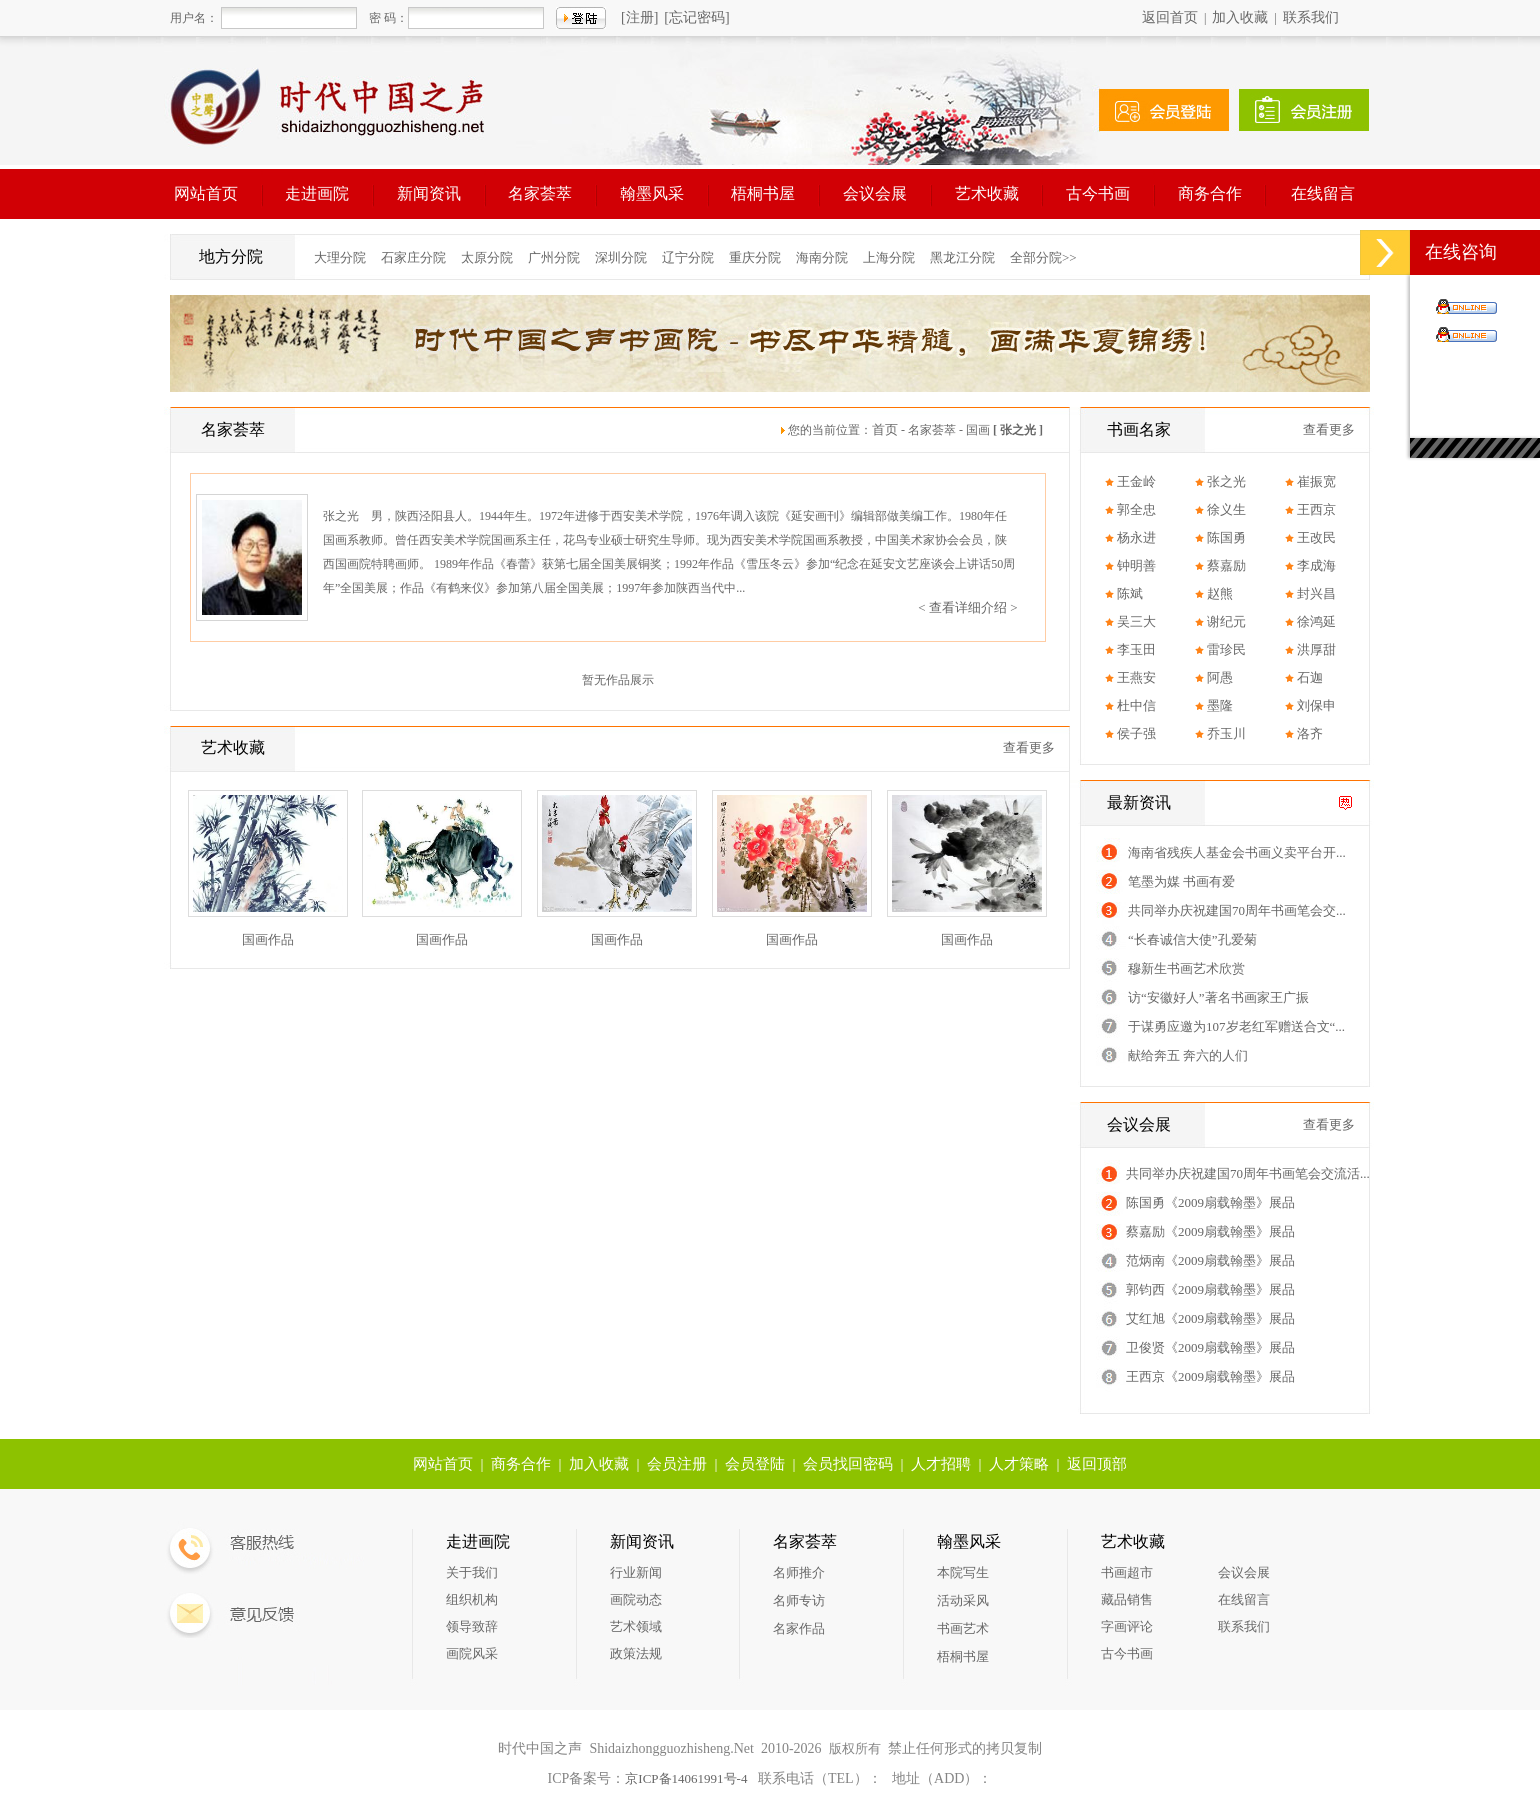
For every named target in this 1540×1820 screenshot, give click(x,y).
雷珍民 (1226, 649)
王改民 (1316, 537)
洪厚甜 (1316, 649)
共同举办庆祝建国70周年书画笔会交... (1237, 910)
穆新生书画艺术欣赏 (1186, 968)
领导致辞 (472, 1626)
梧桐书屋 (763, 193)
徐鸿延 (1316, 621)
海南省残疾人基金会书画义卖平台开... (1237, 852)
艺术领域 (636, 1626)
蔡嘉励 (1226, 565)
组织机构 (472, 1599)
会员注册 (677, 1464)
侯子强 (1136, 733)
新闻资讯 (429, 193)
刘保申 (1316, 705)
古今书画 (1098, 193)
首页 (885, 429)
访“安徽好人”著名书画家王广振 (1218, 997)
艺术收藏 (987, 193)
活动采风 (963, 1600)
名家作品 (799, 1628)
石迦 (1310, 677)
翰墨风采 (652, 193)
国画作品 (268, 939)
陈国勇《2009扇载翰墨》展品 (1210, 1202)
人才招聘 (941, 1464)
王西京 (1316, 509)
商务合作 (1210, 193)
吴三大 (1136, 621)
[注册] (639, 17)
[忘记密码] (696, 17)
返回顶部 (1097, 1464)
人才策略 (1019, 1464)
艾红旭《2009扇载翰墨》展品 (1210, 1318)
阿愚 (1220, 677)
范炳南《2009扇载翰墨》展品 (1210, 1260)
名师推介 (799, 1572)
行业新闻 (636, 1572)
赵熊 (1220, 593)
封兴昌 (1316, 593)
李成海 (1316, 565)
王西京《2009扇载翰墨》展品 (1210, 1376)
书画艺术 (963, 1628)
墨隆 (1220, 705)
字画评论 (1127, 1626)
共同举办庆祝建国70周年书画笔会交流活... (1248, 1173)
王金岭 (1136, 481)
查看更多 (1029, 747)
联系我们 (1311, 17)
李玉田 (1136, 649)
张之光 (1226, 481)
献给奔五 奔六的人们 (1188, 1055)
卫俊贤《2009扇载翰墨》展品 (1210, 1347)
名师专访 (799, 1600)
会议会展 (875, 193)
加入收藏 (1240, 17)
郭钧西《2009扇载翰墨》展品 (1210, 1289)
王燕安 (1136, 677)
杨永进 (1136, 537)
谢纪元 (1226, 621)
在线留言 (1323, 193)
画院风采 (472, 1653)
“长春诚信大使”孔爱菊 (1192, 939)
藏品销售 (1127, 1599)
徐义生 (1226, 509)
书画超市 (1127, 1572)
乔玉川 (1226, 733)
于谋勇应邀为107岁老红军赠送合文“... (1236, 1026)
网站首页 (206, 193)
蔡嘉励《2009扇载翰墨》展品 (1210, 1231)
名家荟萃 (540, 193)
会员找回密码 (848, 1464)
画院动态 (636, 1599)
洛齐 (1310, 733)
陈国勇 (1226, 537)
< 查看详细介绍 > (967, 607)
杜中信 (1136, 705)
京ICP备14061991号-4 (686, 1778)
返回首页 (1170, 17)
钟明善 (1136, 565)
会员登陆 (755, 1464)
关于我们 (472, 1572)
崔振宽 (1316, 481)
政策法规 (636, 1653)
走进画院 (317, 193)
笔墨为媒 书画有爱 (1181, 881)
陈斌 (1130, 593)
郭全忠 (1136, 509)
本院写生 (963, 1572)
